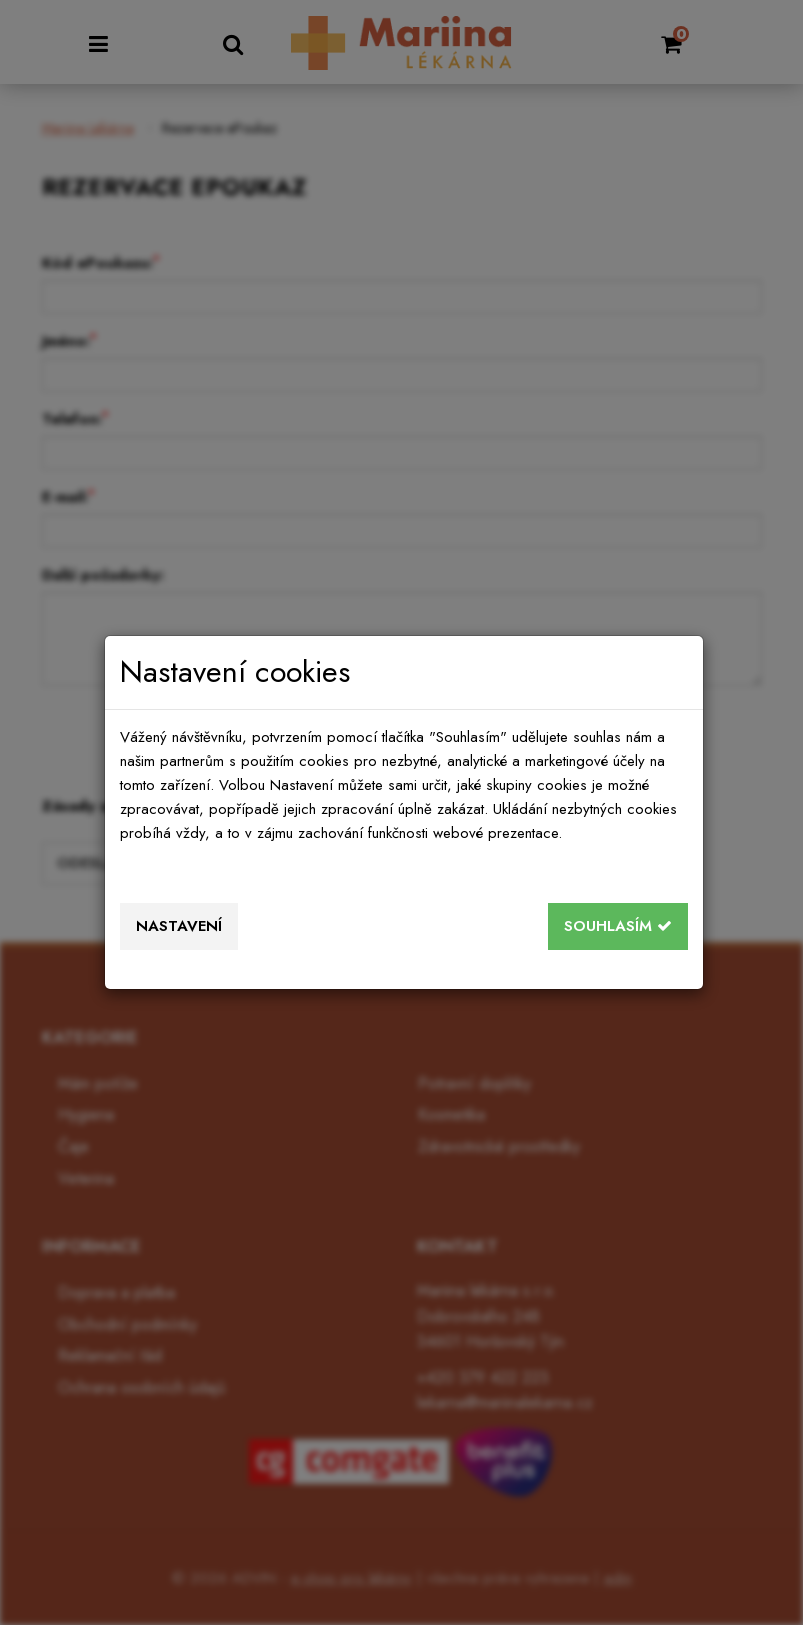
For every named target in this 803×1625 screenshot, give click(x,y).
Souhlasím (618, 926)
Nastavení (179, 926)
